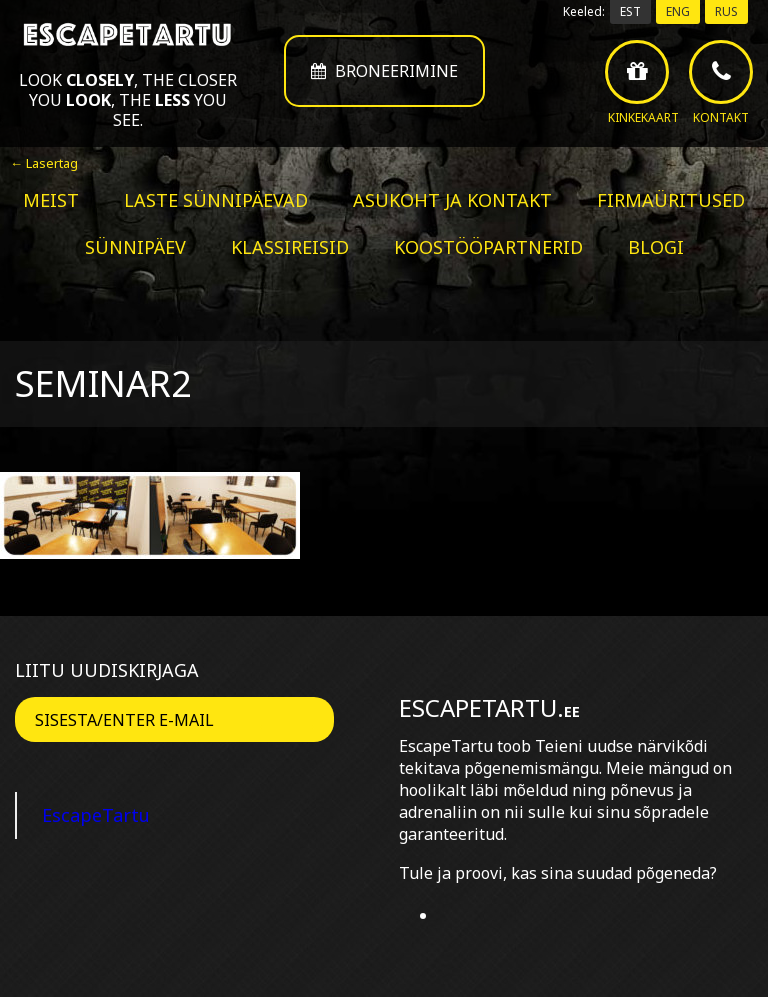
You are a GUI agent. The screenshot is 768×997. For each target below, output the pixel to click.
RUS (726, 11)
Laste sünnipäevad (216, 200)
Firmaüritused (671, 200)
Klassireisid (290, 247)
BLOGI (656, 247)
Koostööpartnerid (488, 247)
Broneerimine (384, 71)
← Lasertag (44, 163)
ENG (678, 11)
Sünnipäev (135, 247)
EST (630, 11)
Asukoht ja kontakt (452, 200)
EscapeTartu (96, 815)
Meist (51, 200)
